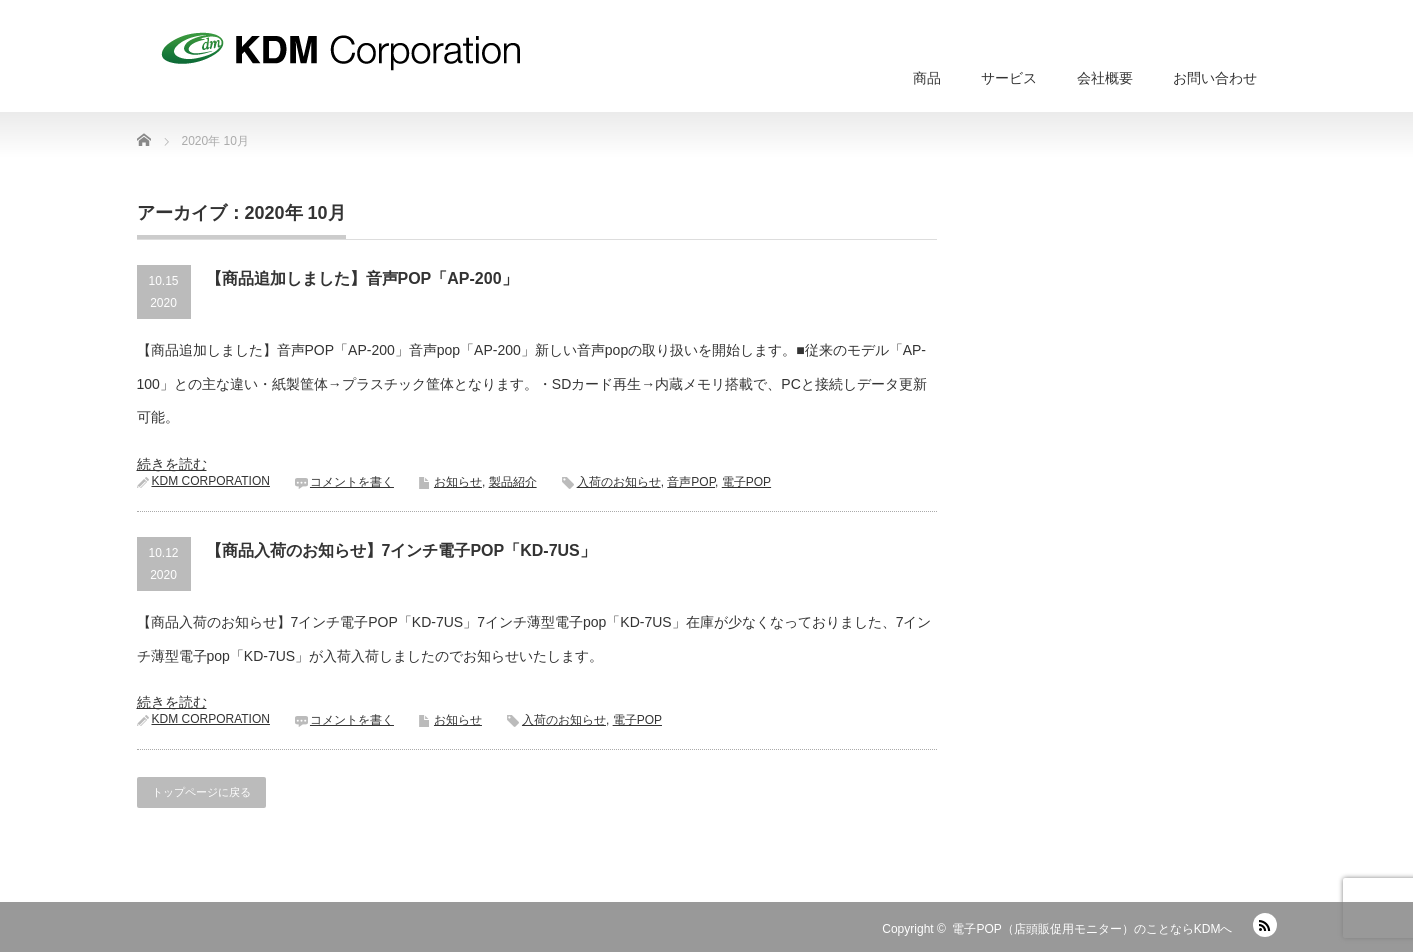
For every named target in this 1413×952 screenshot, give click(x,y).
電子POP (746, 482)
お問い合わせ (1215, 78)
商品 (927, 78)
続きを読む (172, 464)
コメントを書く (352, 482)
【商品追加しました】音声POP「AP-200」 (362, 278)
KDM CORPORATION (211, 481)
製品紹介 (513, 482)
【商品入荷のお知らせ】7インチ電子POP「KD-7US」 (401, 550)
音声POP (691, 482)
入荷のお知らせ (619, 482)
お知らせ (458, 482)
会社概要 (1105, 78)
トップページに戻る (201, 792)
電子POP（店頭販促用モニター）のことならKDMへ (1092, 929)
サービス (1009, 78)
